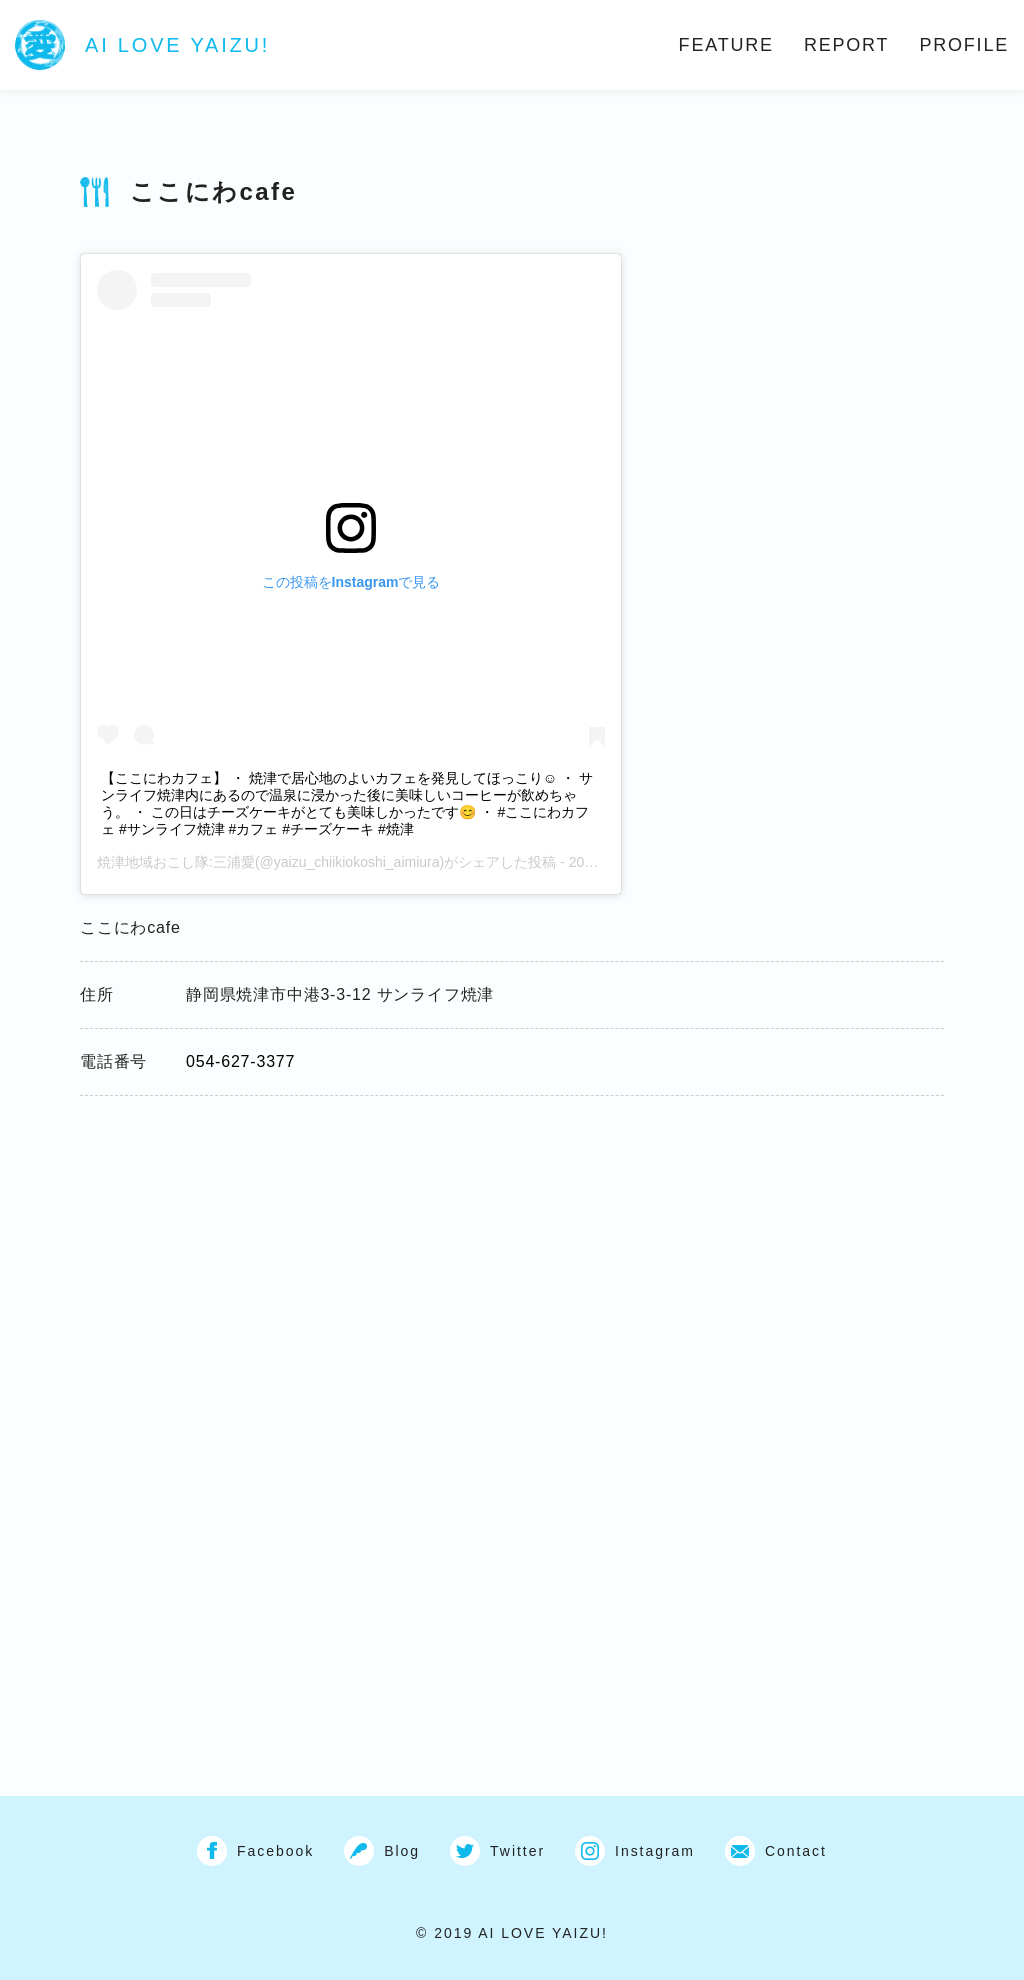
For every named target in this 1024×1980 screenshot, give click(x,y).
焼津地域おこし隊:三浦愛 (176, 862)
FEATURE (726, 45)
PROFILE (964, 45)
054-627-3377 (240, 1061)
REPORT (846, 45)
